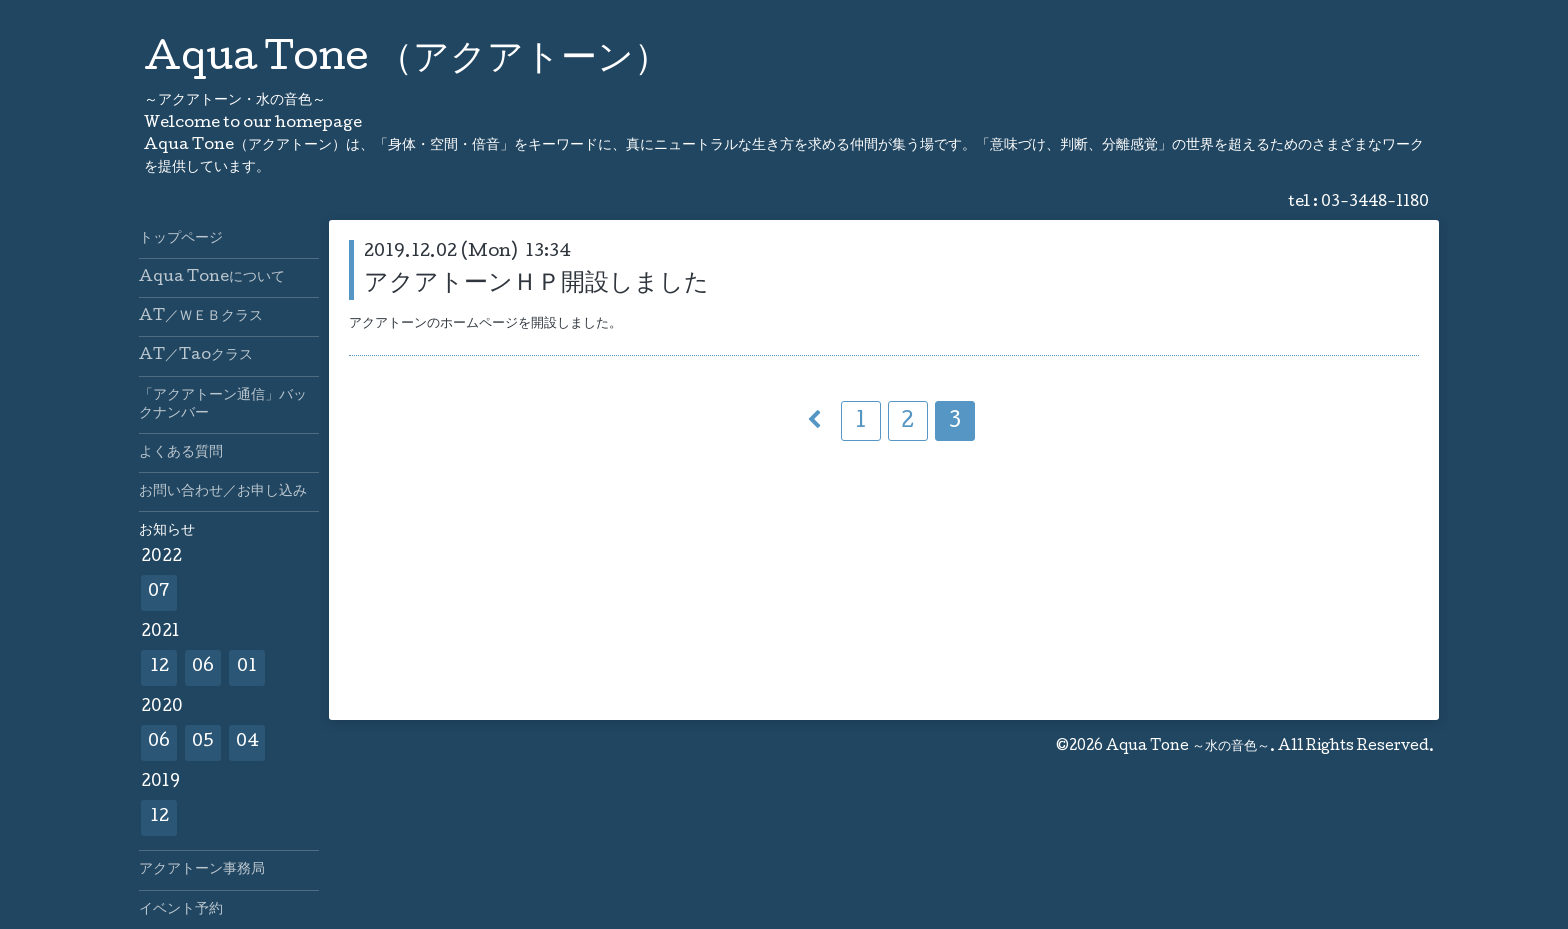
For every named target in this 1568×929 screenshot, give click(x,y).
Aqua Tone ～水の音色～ (1188, 747)
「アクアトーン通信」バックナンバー (223, 405)
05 (203, 742)
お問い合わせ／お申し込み (223, 492)
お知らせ (167, 531)
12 (159, 667)
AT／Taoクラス (196, 356)
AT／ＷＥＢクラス (201, 317)
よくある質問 (181, 453)
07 (159, 592)
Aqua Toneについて (212, 278)
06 (203, 667)
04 (247, 742)
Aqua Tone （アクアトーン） (407, 61)
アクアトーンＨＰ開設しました (536, 284)
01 (247, 667)
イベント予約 (181, 910)
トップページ (181, 239)
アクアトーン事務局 (202, 870)
